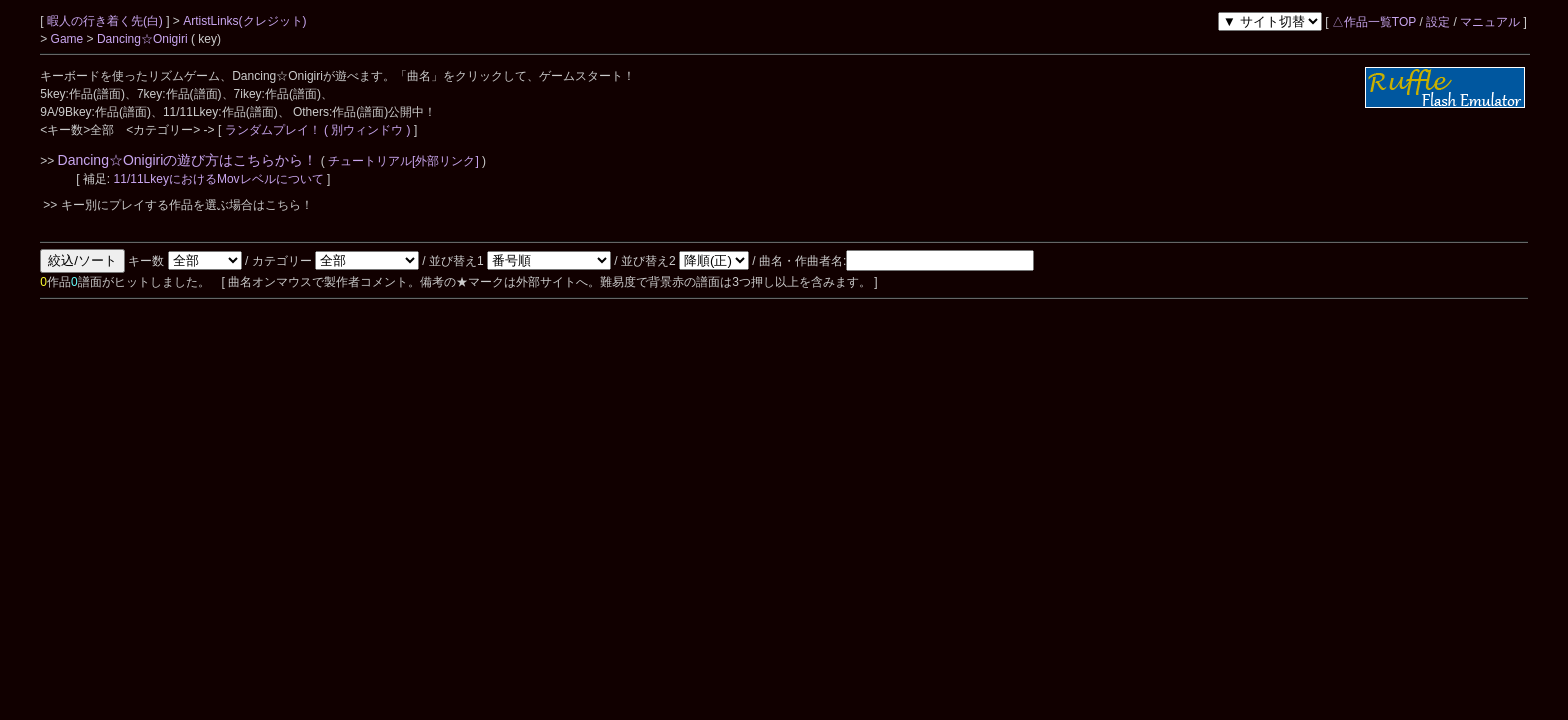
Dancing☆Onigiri (144, 39)
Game (69, 39)
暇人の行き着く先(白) (106, 21)
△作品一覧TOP (1374, 22)
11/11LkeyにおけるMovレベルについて (220, 179)
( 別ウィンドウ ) (367, 130)
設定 (1438, 22)
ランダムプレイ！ (272, 130)
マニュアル (1490, 22)
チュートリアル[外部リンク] (403, 161)
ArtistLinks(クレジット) (244, 21)
